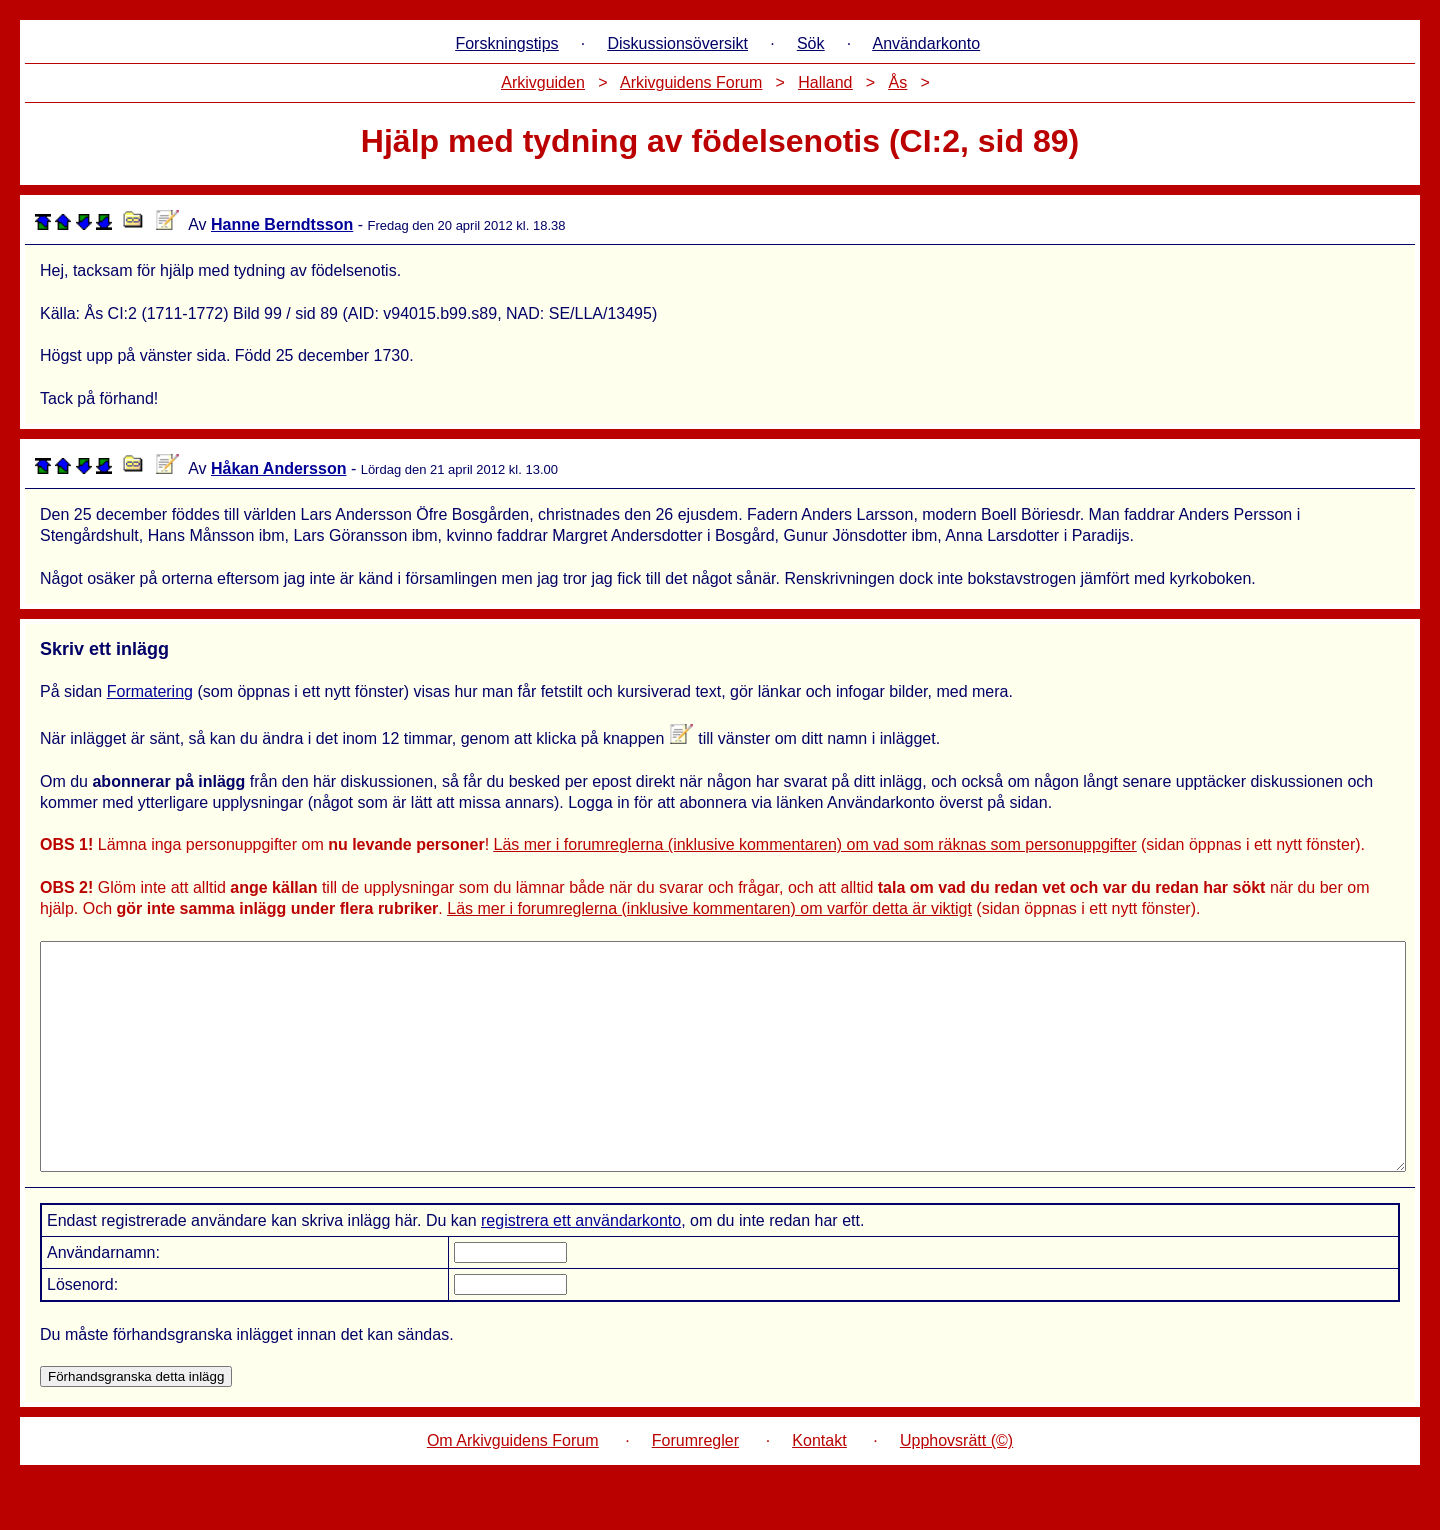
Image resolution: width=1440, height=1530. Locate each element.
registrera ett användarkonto (581, 1265)
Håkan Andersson (278, 468)
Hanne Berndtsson (282, 224)
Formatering (150, 691)
